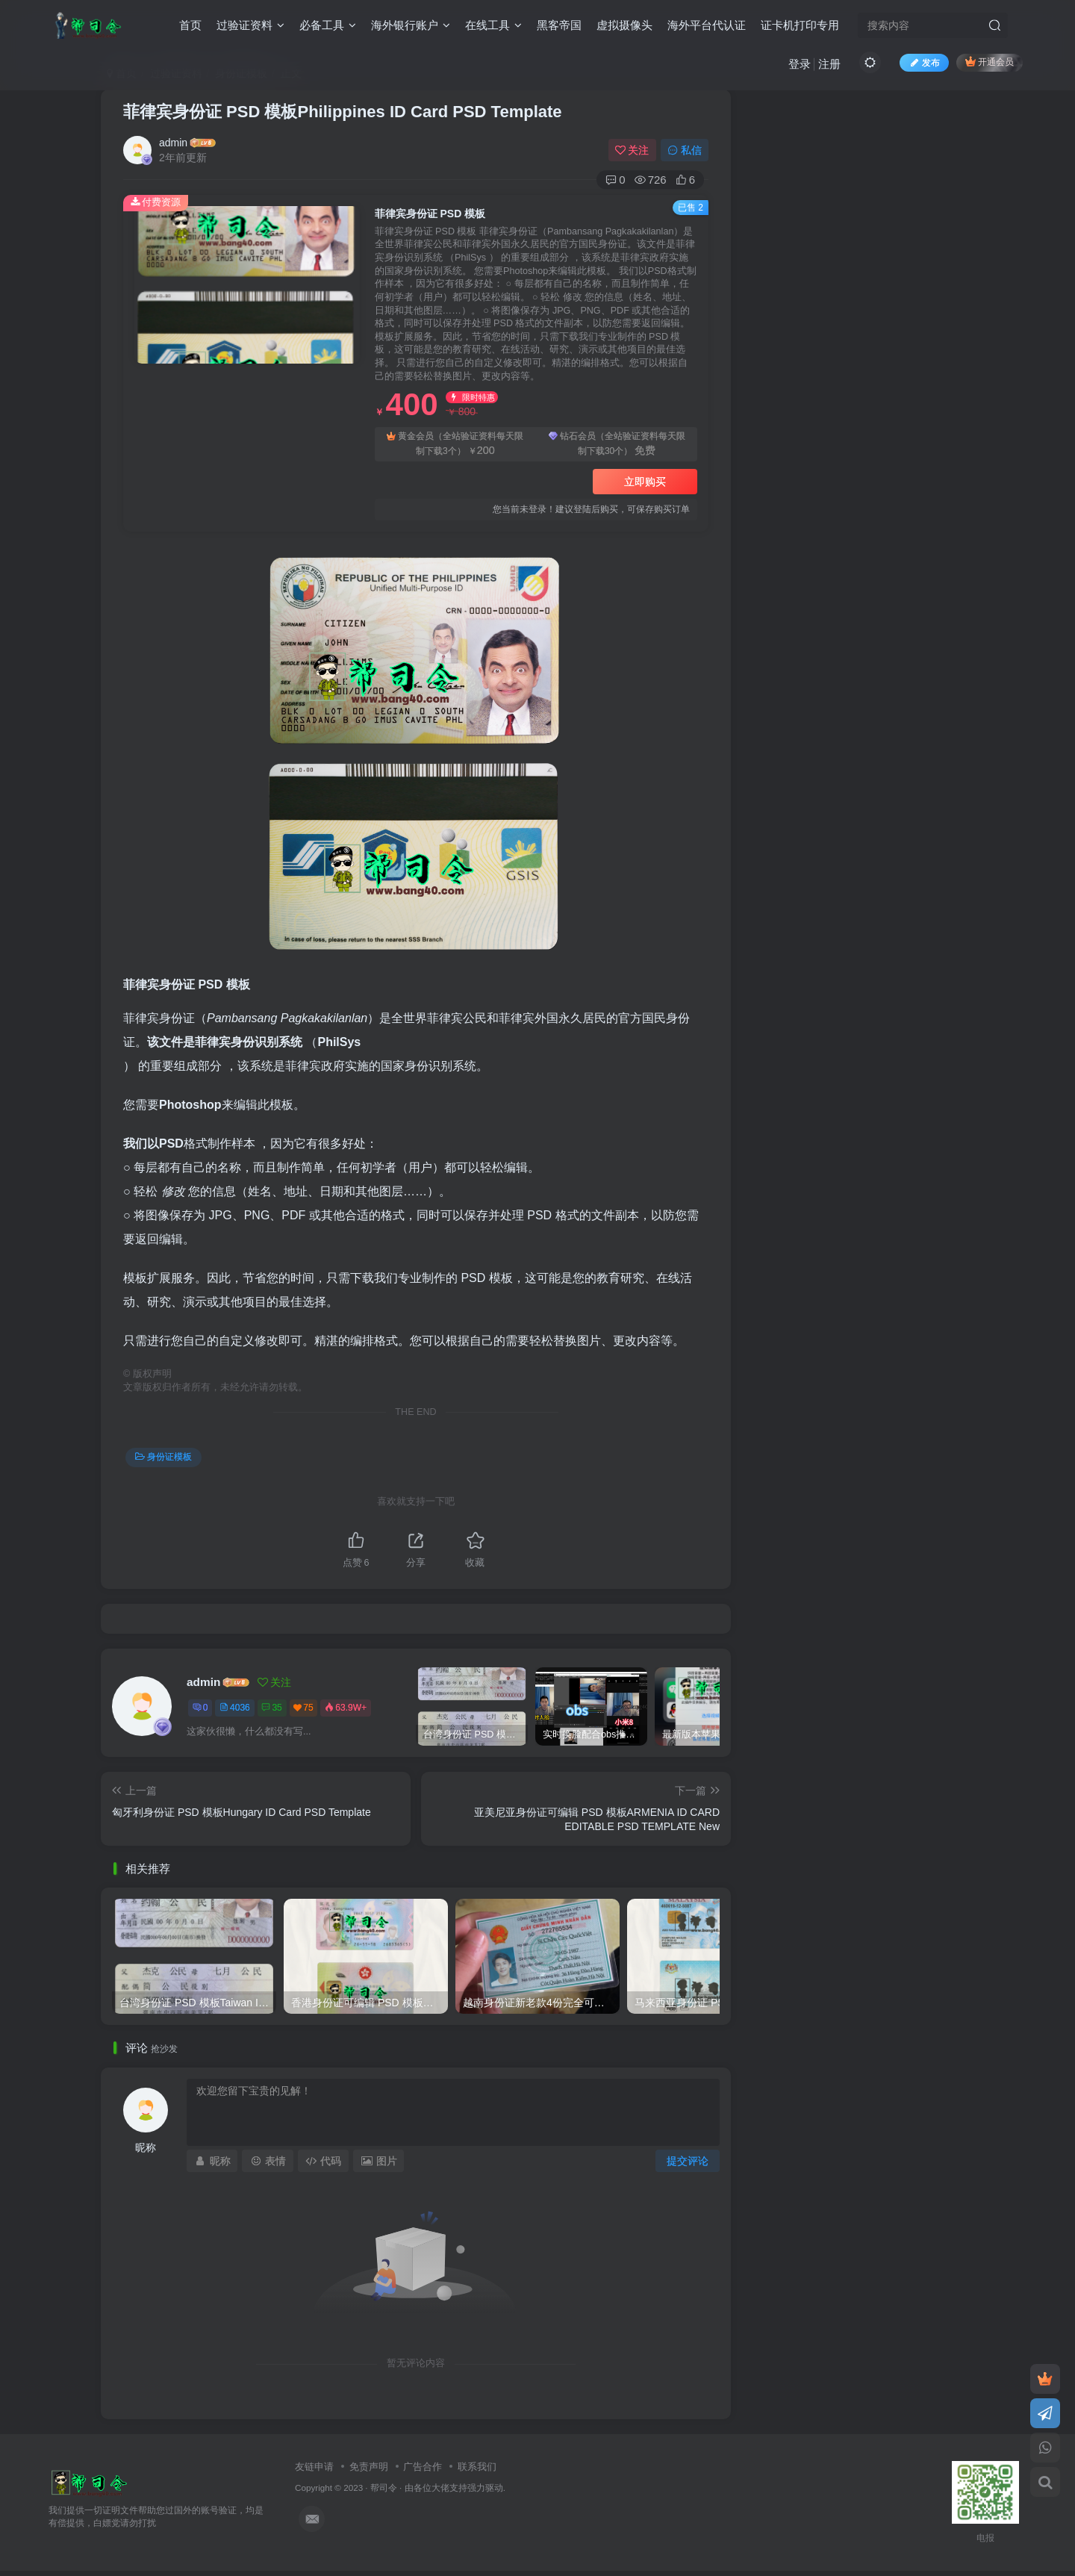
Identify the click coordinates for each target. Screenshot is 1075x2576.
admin (173, 143)
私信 (684, 150)
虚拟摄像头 (624, 25)
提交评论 (687, 2161)
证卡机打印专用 (800, 25)
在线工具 (493, 25)
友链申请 (314, 2466)
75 (303, 1707)
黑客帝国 (559, 25)
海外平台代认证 (706, 25)
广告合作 (422, 2466)
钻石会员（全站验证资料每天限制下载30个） (617, 444)
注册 (829, 63)
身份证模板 (163, 1457)
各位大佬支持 (440, 2487)
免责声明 (368, 2466)
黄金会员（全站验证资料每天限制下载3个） (455, 444)
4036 (234, 1707)
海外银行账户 (410, 25)
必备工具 (327, 25)
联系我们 (477, 2466)
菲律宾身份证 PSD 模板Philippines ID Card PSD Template (342, 111)
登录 (799, 63)
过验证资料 (250, 25)
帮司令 (383, 2487)
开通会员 (989, 61)
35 (271, 1707)
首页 (190, 25)
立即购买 (645, 482)
